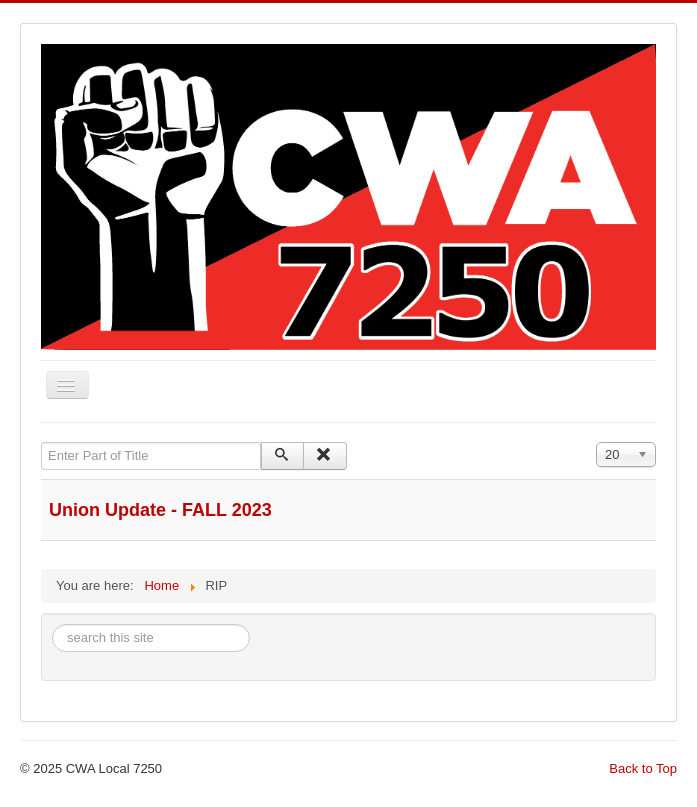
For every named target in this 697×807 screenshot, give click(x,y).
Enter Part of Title (41, 442)
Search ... (52, 624)
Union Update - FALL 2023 (160, 510)
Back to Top (643, 768)
